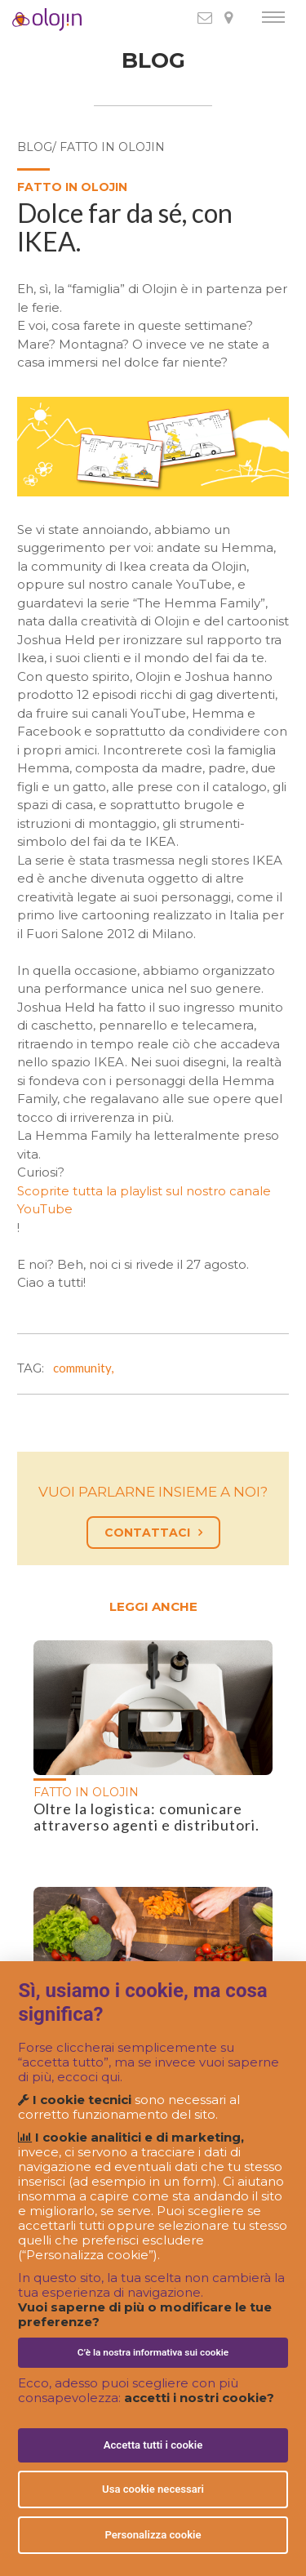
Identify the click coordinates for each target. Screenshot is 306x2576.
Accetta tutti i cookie (153, 2445)
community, (85, 1367)
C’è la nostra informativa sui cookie (153, 2352)
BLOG (153, 61)
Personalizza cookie (152, 2535)
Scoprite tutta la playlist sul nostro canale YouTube (144, 1200)
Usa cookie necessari (153, 2489)
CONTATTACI (153, 1532)
